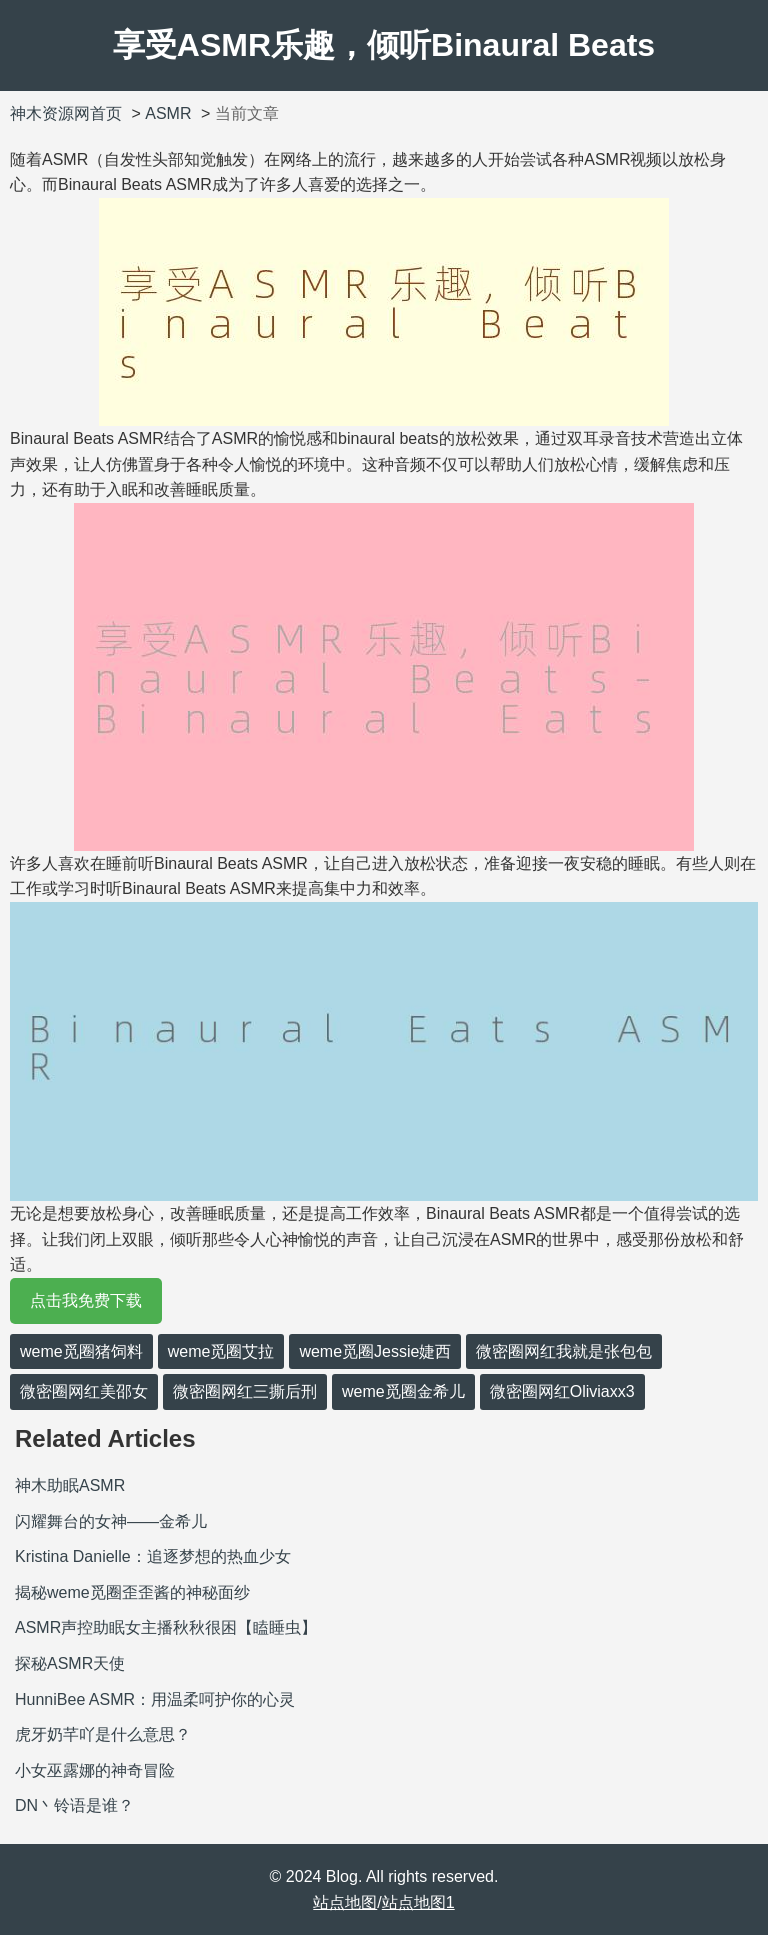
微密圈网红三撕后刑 (245, 1391)
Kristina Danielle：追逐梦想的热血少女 (153, 1556)
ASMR (168, 113)
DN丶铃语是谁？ (74, 1805)
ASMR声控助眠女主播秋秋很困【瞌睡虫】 (166, 1627)
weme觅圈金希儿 (403, 1391)
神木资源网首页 (66, 113)
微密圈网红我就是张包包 (564, 1351)
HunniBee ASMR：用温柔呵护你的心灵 (155, 1699)
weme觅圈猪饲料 (81, 1351)
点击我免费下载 (86, 1300)
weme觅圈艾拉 (221, 1351)
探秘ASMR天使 (70, 1663)
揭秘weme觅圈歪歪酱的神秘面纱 (132, 1592)
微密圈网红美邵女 (84, 1391)
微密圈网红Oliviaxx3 (562, 1391)
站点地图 (345, 1902)
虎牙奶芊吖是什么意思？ (103, 1734)
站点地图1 (418, 1902)
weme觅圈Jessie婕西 (375, 1351)
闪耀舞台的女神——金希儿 (111, 1521)
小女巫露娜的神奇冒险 (95, 1770)
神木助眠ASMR (70, 1485)
